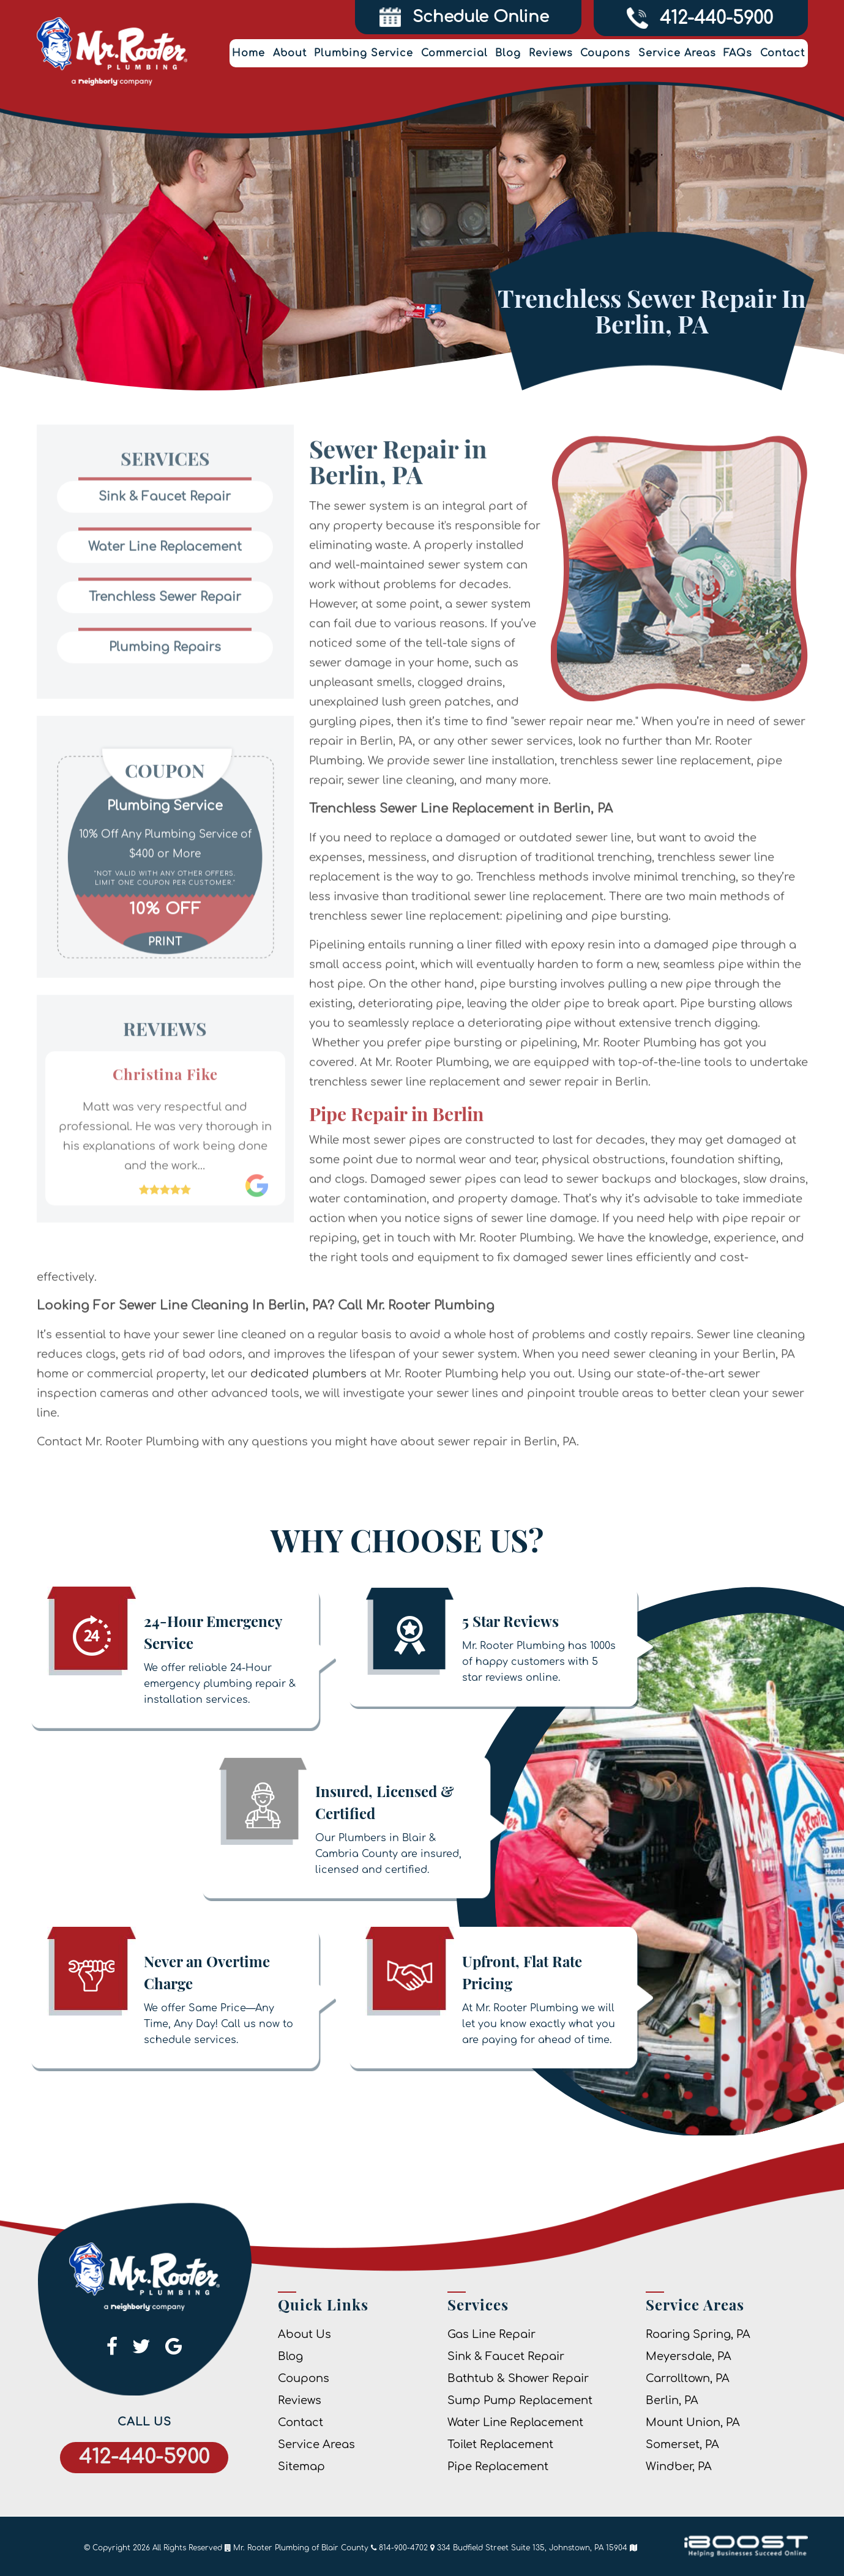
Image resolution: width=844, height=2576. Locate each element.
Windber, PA (679, 2466)
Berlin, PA (672, 2400)
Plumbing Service (363, 53)
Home (248, 53)
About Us (304, 2334)
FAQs (737, 53)
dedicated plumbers (308, 1415)
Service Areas (677, 53)
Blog (508, 53)
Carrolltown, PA (688, 2378)
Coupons (605, 53)
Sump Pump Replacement (519, 2400)
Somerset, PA (682, 2444)
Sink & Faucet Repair (505, 2356)
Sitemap (301, 2466)
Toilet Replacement (500, 2444)
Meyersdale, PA (688, 2356)
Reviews (551, 53)
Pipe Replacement (497, 2466)
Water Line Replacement (515, 2422)
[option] (165, 855)
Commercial (454, 53)
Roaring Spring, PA (698, 2334)
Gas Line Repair (491, 2334)
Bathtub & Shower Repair (518, 2378)
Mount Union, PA (693, 2422)
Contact (782, 53)
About (290, 53)
